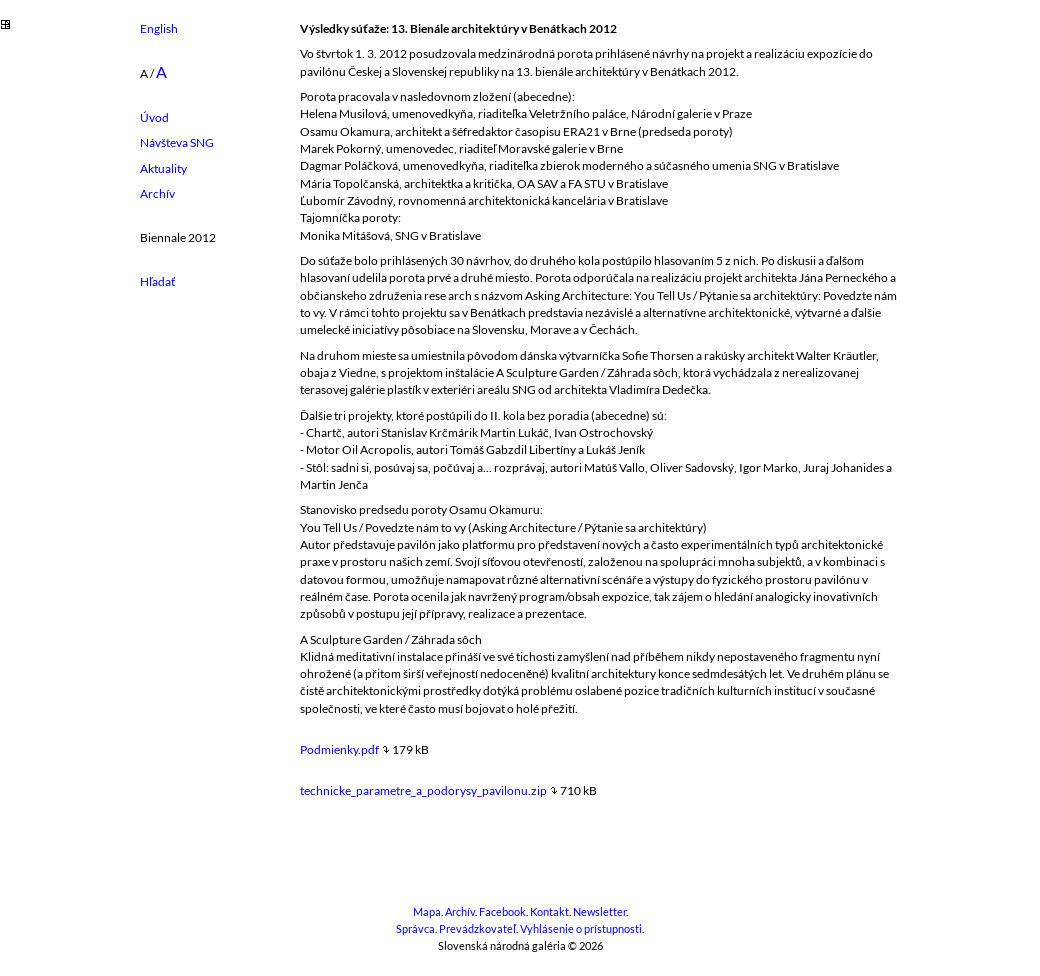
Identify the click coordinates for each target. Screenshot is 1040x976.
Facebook (502, 912)
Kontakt (549, 912)
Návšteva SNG (177, 142)
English (159, 28)
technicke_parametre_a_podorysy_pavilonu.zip (423, 790)
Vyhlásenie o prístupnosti (581, 929)
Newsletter (599, 912)
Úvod (154, 117)
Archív (157, 193)
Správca (415, 929)
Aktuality (163, 168)
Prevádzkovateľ (477, 929)
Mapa (427, 912)
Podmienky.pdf (339, 749)
